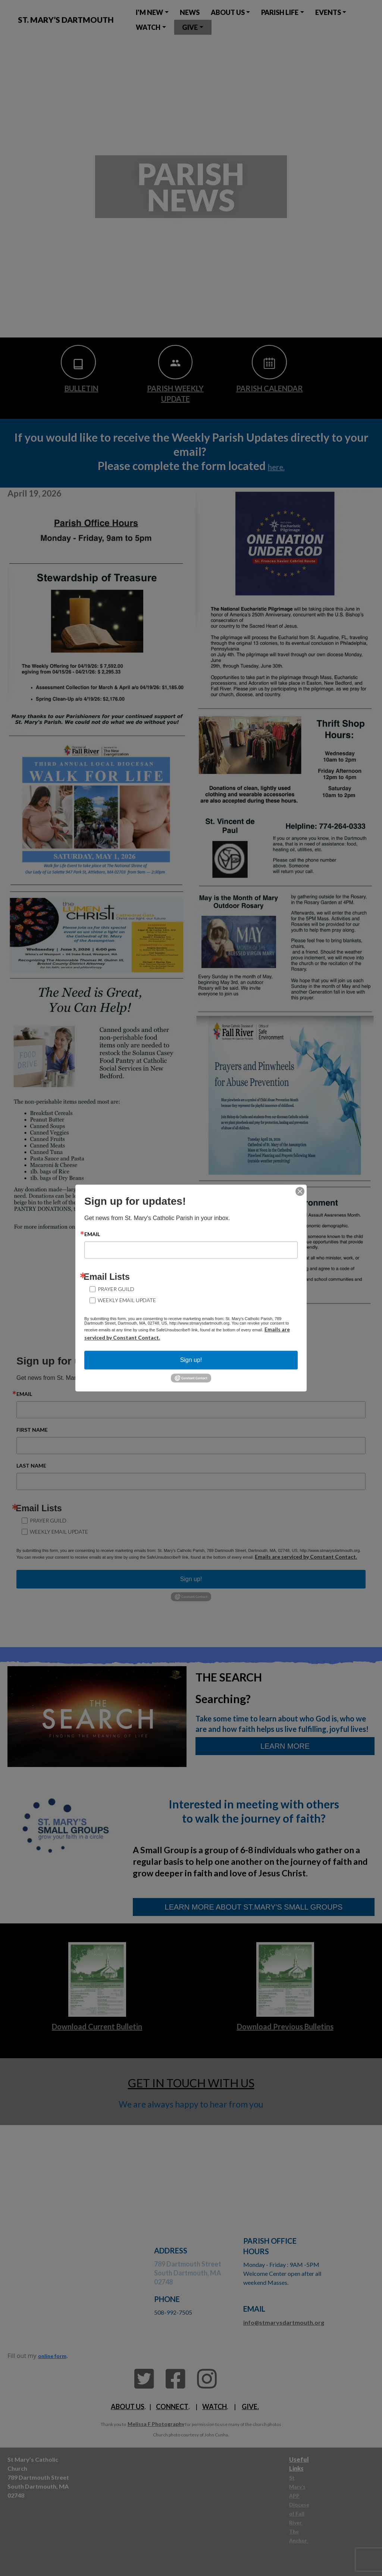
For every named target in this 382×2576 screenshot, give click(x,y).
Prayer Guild (116, 1289)
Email (92, 1234)
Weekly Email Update (127, 1300)
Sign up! (191, 1360)
